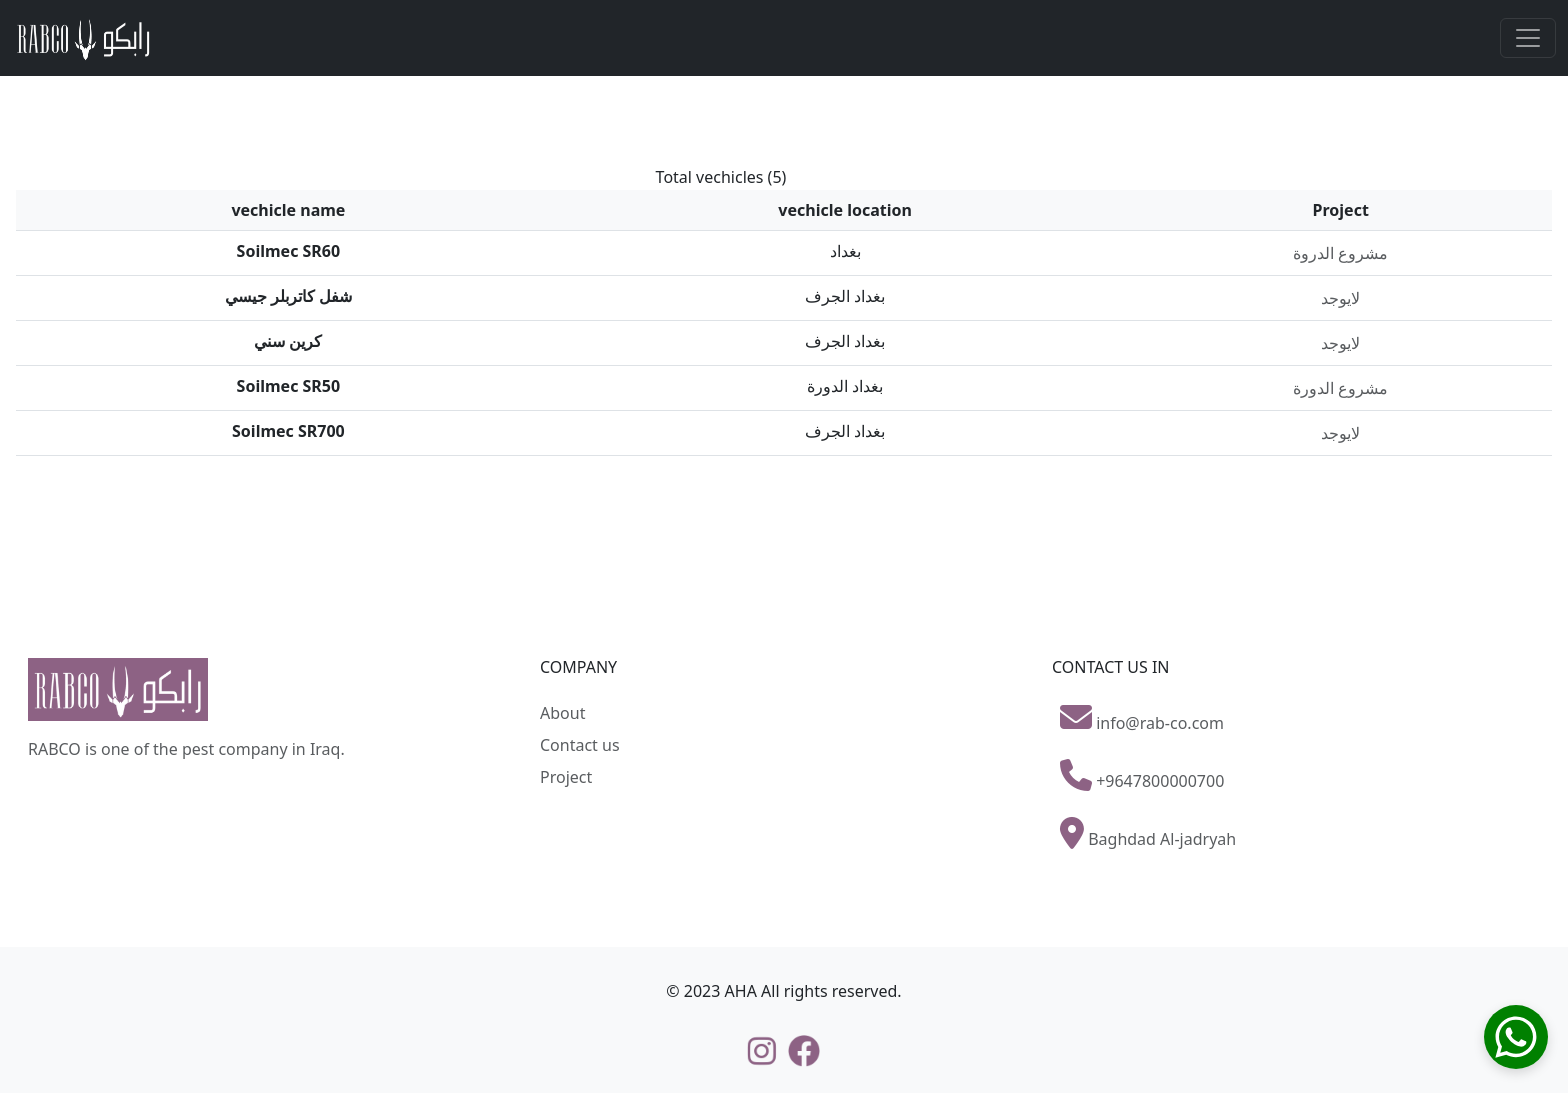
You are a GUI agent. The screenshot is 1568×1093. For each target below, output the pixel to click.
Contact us (580, 745)
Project (566, 777)
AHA (741, 991)
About (562, 713)
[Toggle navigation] (1528, 38)
